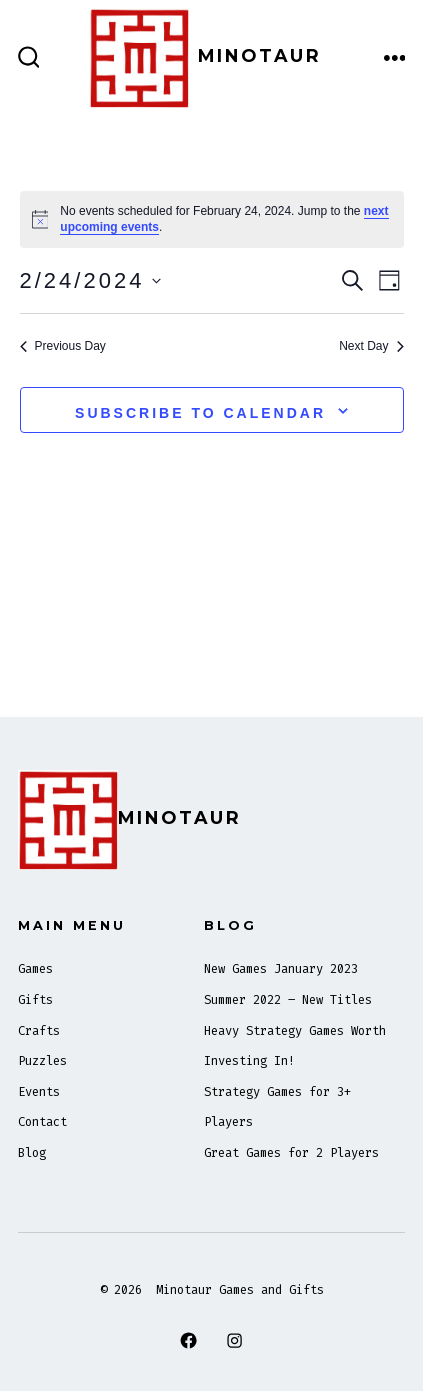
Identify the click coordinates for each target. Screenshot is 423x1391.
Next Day (371, 346)
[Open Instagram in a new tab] (235, 1340)
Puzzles (42, 1061)
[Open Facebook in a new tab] (188, 1340)
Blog (32, 1153)
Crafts (39, 1031)
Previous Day (63, 346)
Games (35, 969)
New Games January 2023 (281, 969)
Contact (42, 1122)
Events (39, 1092)
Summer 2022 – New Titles (288, 1000)
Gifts (35, 1000)
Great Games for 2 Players (291, 1153)
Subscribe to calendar (200, 413)
